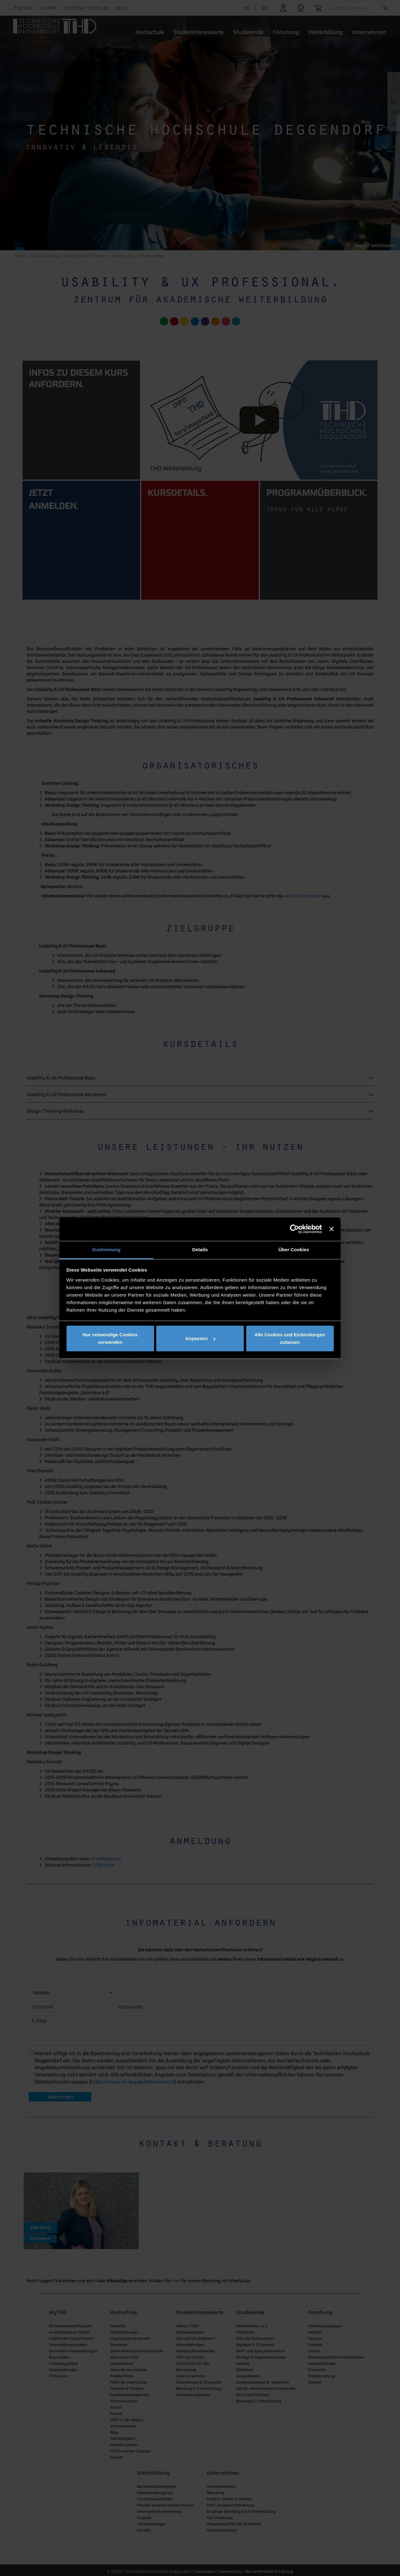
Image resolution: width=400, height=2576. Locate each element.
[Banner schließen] (331, 1229)
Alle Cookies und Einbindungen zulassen (290, 1338)
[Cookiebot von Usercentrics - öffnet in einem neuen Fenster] (294, 1229)
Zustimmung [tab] (106, 1249)
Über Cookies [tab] (293, 1249)
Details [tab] (200, 1249)
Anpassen (200, 1338)
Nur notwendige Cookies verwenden (110, 1338)
